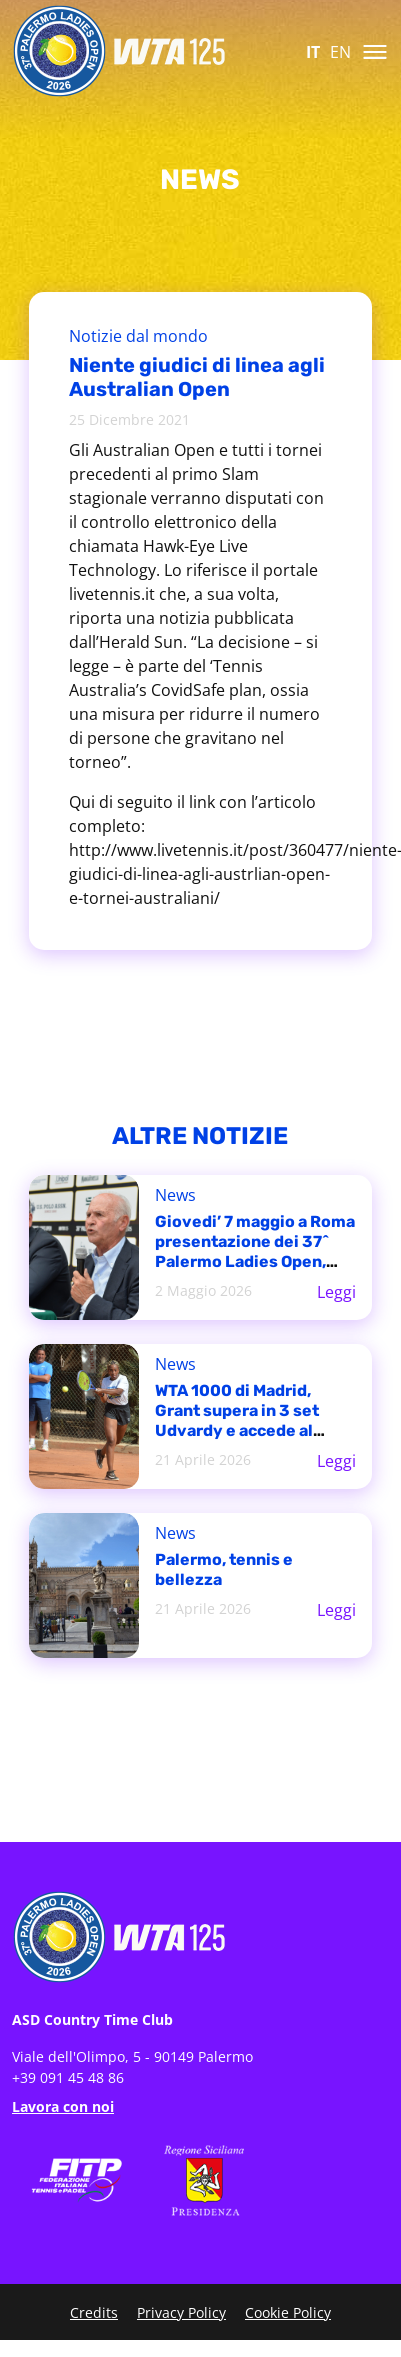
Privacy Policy (181, 2312)
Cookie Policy (288, 2312)
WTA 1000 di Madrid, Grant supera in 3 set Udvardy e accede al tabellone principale (237, 1420)
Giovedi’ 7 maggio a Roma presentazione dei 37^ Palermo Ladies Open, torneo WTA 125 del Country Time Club (255, 1261)
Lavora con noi (63, 2106)
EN (340, 52)
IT (313, 52)
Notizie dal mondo (138, 336)
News (175, 1195)
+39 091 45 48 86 (68, 2077)
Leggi (336, 1292)
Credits (94, 2312)
